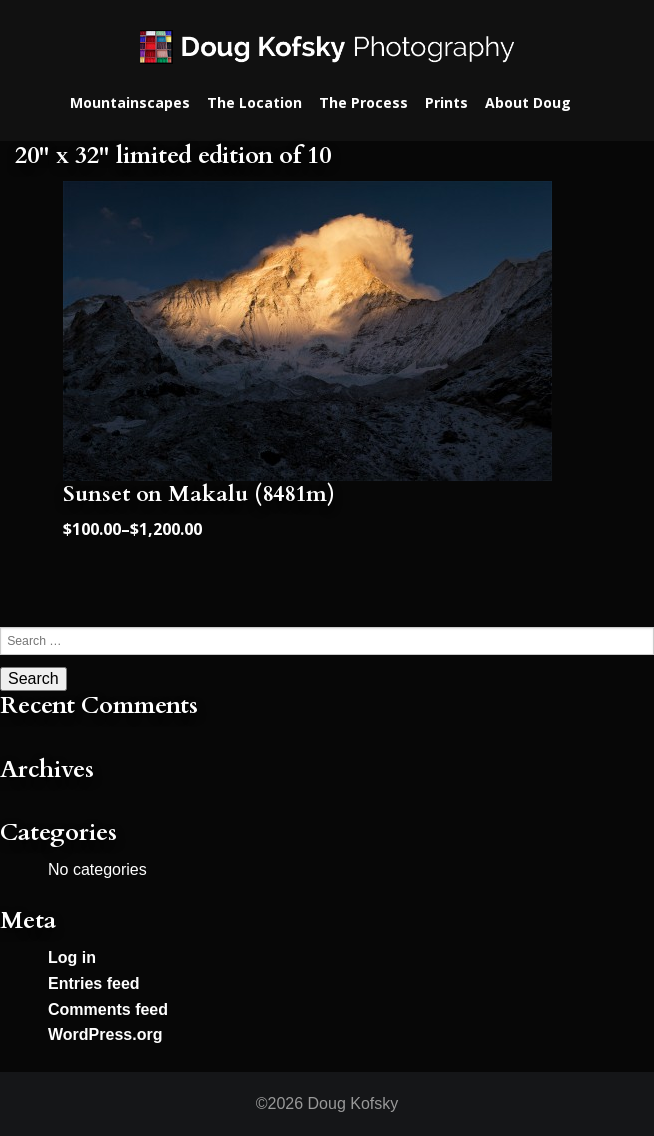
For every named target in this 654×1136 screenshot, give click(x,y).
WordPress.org (105, 1034)
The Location (254, 102)
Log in (72, 957)
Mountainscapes (130, 102)
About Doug (528, 102)
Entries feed (94, 983)
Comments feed (108, 1009)
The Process (363, 102)
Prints (446, 102)
